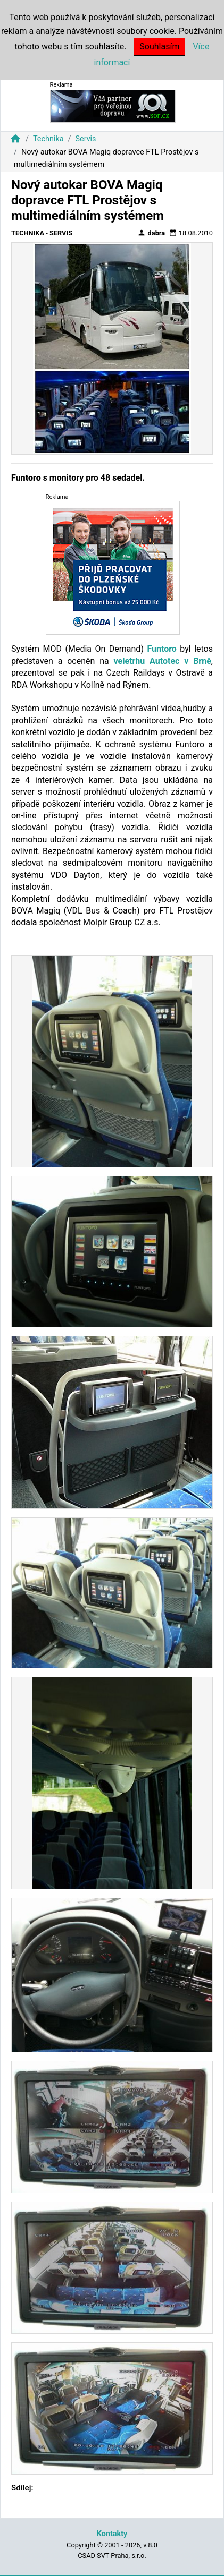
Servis (85, 138)
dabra (151, 232)
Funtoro (161, 649)
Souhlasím (159, 46)
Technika (48, 138)
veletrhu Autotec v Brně (162, 661)
